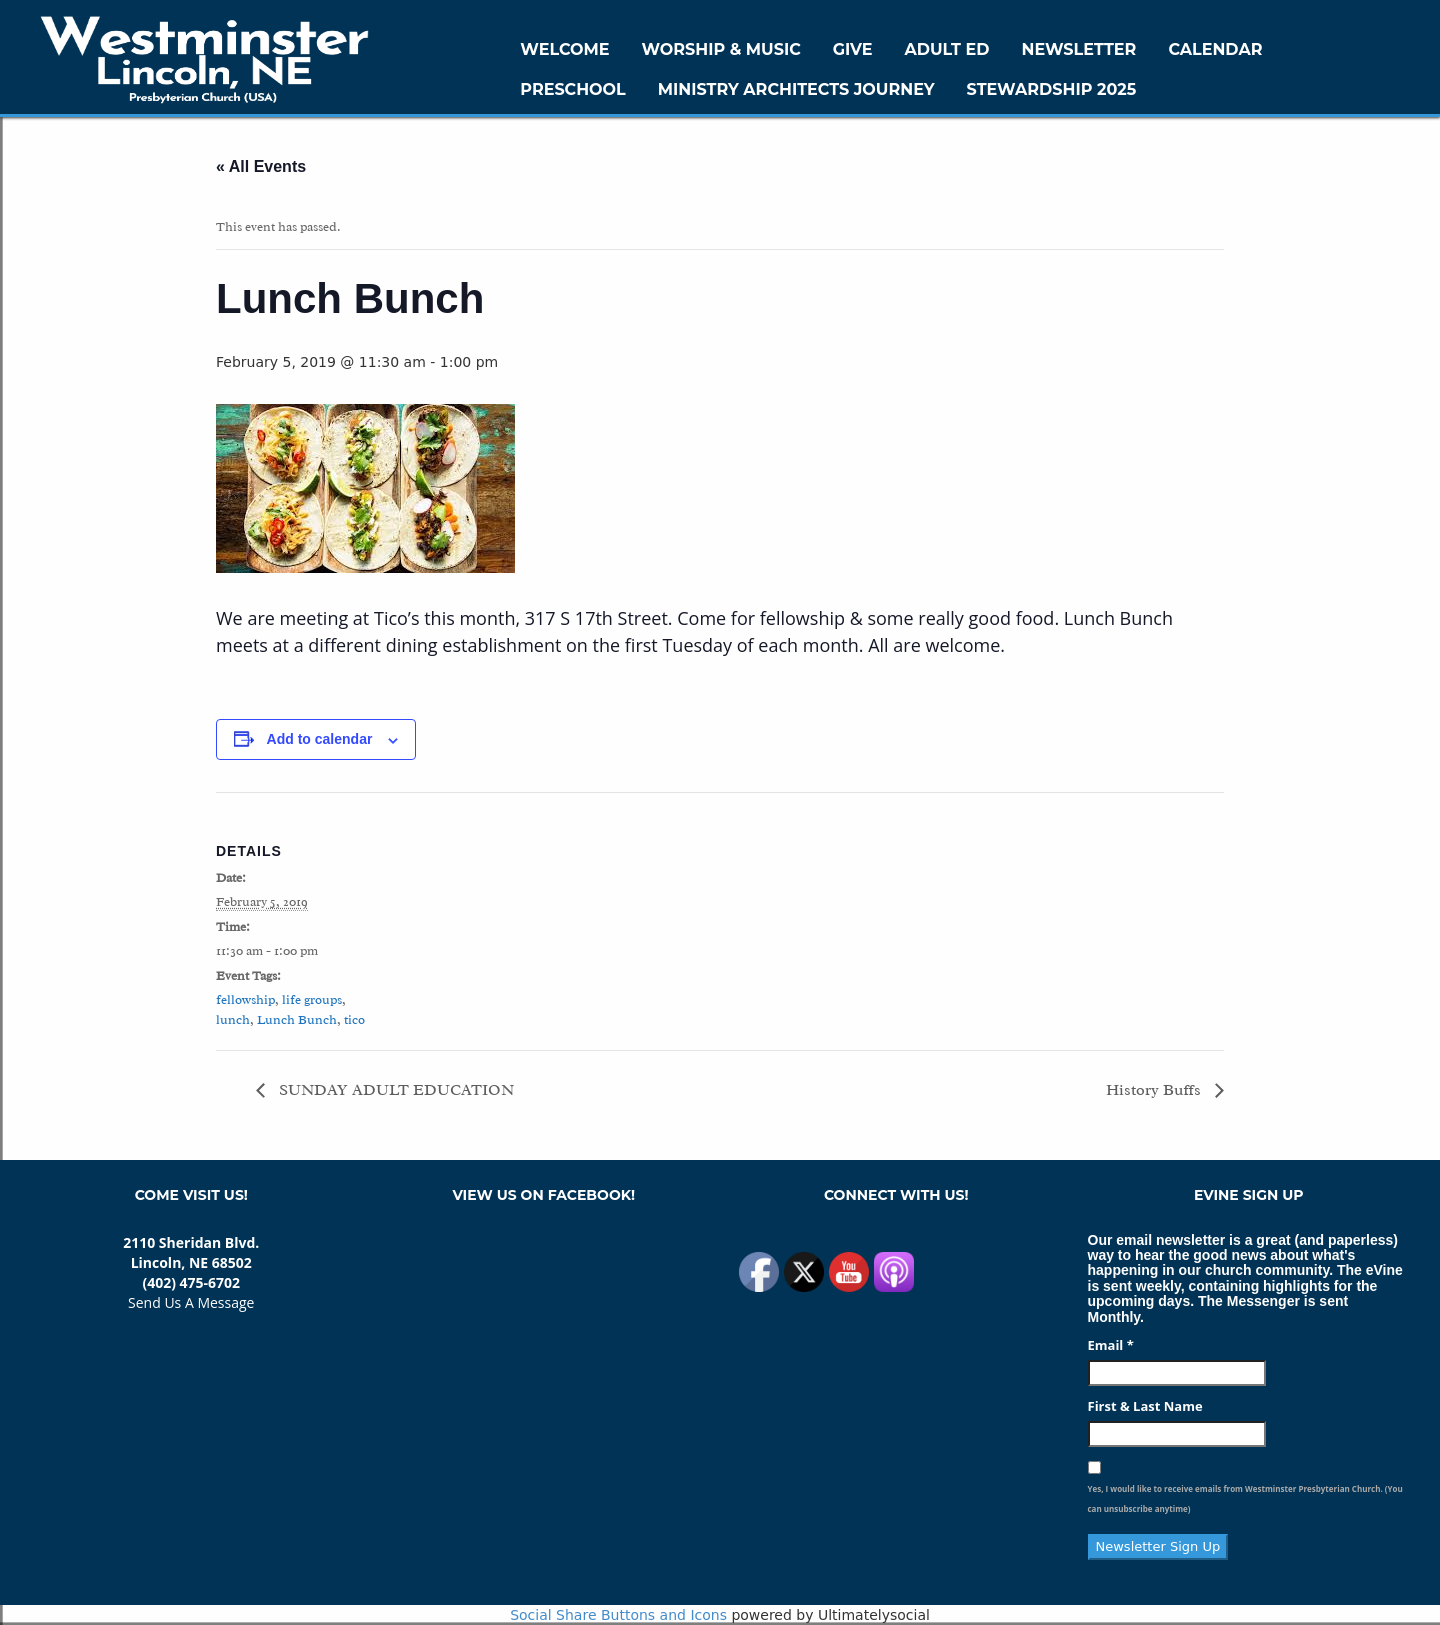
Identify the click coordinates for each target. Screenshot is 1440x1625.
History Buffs (1155, 1090)
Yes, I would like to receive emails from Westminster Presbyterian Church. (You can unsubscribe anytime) (1245, 1498)
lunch (233, 1019)
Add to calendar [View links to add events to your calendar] (320, 739)
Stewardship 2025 (1052, 89)
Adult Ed (947, 49)
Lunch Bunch (297, 1019)
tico (354, 1019)
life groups (312, 999)
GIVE (853, 49)
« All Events (261, 166)
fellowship (245, 999)
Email (1111, 1345)
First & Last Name (1145, 1406)
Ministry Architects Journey (796, 89)
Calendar (1215, 49)
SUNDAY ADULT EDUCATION (394, 1090)
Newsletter (1078, 49)
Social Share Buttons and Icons (618, 1615)
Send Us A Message (191, 1302)
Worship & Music (721, 49)
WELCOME (564, 49)
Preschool (572, 89)
